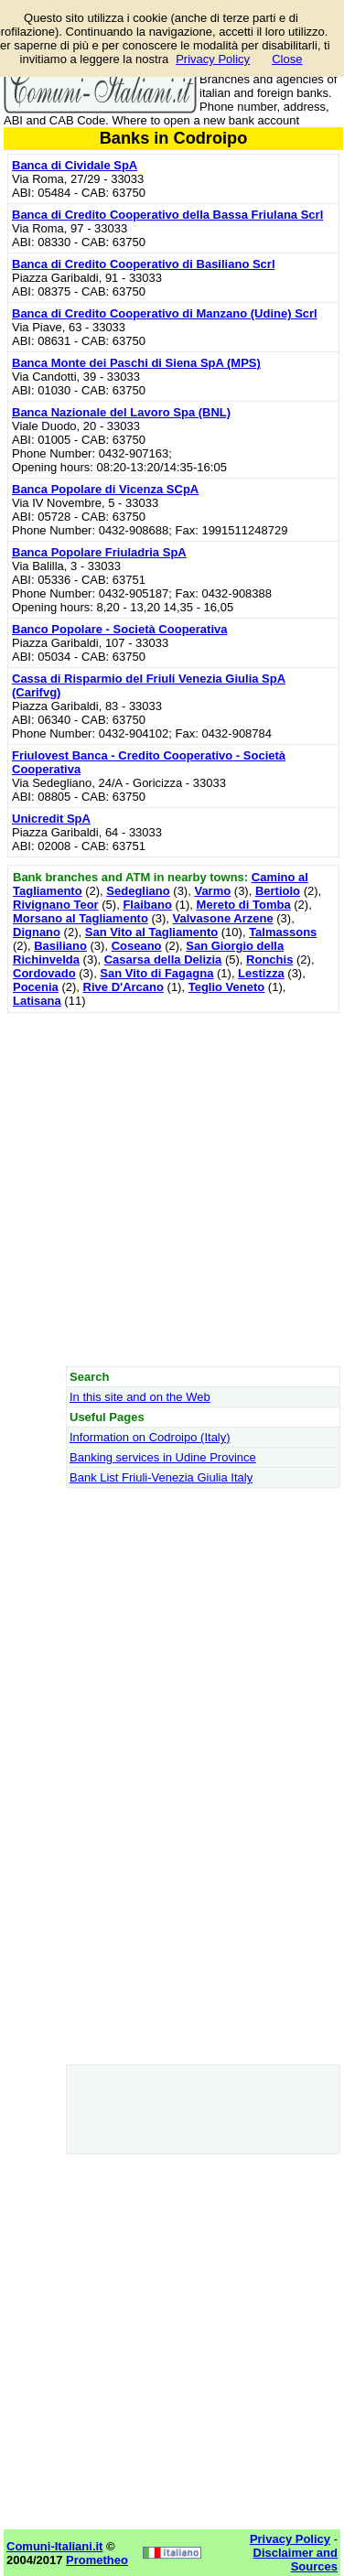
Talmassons (283, 932)
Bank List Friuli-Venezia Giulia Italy (161, 1477)
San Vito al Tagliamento (151, 932)
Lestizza (261, 973)
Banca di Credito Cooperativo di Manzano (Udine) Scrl (164, 313)
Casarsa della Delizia (163, 959)
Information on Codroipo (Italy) (150, 1437)
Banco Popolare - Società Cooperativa (120, 629)
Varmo (212, 891)
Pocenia (36, 987)
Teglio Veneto (226, 987)
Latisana (37, 1001)
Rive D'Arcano (123, 987)
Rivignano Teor (56, 904)
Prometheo (97, 2560)
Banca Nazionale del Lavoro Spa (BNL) (121, 412)
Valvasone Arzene (223, 918)
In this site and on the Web (140, 1397)
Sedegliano (137, 891)
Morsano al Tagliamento (80, 918)
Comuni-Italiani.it (54, 2546)
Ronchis (269, 959)
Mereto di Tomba (244, 904)
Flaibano (147, 904)
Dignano (36, 932)
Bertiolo (277, 891)
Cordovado (44, 973)
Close (287, 59)
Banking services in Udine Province (163, 1457)
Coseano (137, 946)
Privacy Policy (213, 59)
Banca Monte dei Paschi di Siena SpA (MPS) (136, 363)
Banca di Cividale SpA (74, 165)
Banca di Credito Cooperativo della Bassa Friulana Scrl (167, 214)
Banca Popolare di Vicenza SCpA (105, 489)
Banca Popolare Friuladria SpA (99, 552)
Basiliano (60, 946)
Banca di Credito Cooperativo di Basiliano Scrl (143, 264)
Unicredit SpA (51, 818)
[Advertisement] (171, 1189)
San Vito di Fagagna (156, 973)
